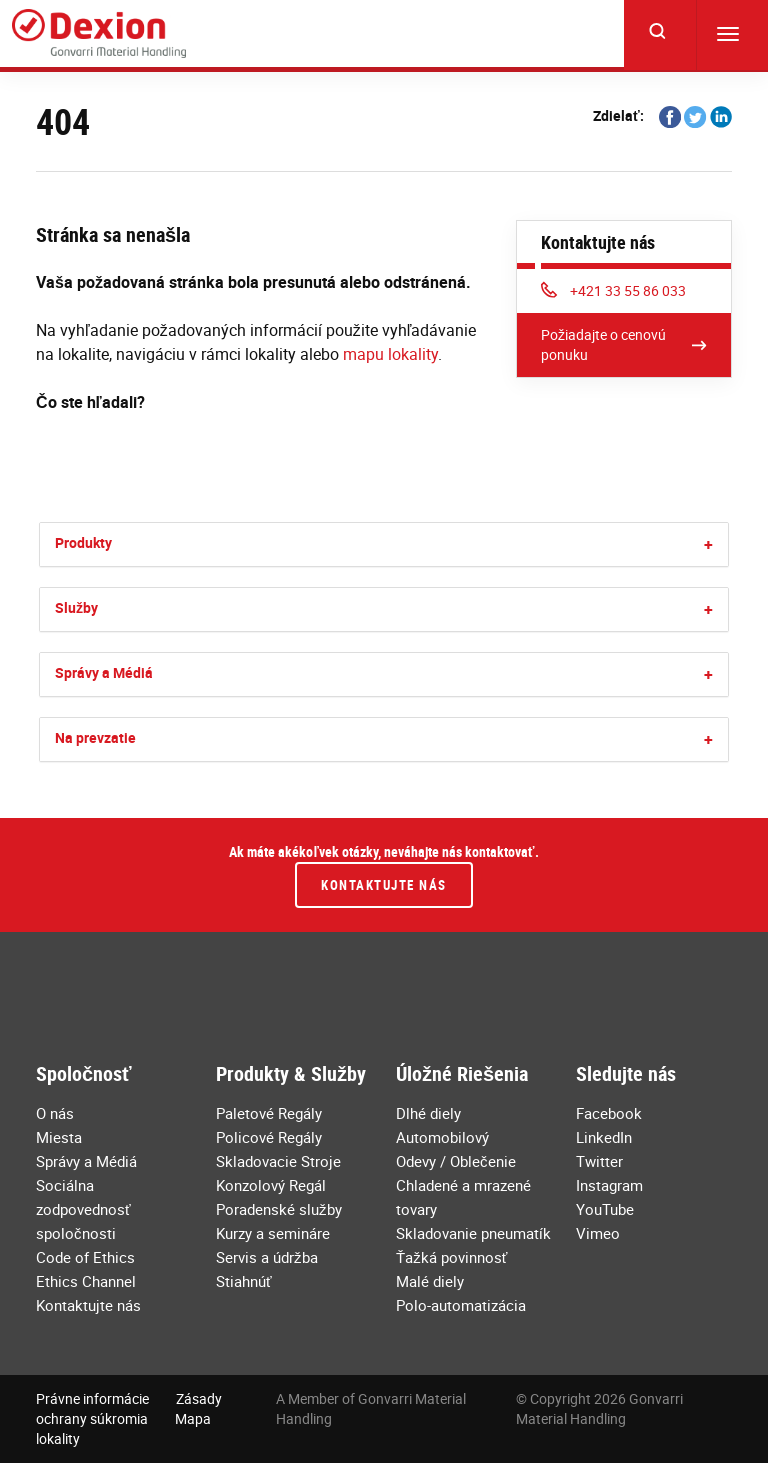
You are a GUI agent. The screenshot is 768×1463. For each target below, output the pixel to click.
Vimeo (598, 1233)
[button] (708, 544)
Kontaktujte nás (384, 885)
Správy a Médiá (104, 672)
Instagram (609, 1185)
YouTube (605, 1209)
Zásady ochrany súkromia (129, 1408)
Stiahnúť (244, 1281)
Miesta (59, 1137)
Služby (76, 607)
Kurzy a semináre (273, 1233)
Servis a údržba (267, 1257)
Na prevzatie (95, 737)
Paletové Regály (269, 1113)
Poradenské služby (279, 1209)
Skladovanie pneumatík (473, 1233)
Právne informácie (92, 1398)
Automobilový (442, 1137)
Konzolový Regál (271, 1185)
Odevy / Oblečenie (456, 1161)
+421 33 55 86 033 (613, 290)
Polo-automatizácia (461, 1305)
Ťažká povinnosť (451, 1257)
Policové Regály (269, 1137)
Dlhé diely (428, 1113)
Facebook (609, 1113)
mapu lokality (390, 354)
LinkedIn (604, 1137)
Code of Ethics (85, 1257)
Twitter (599, 1161)
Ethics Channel (86, 1281)
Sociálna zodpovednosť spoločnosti (83, 1209)
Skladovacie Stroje (278, 1161)
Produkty (83, 542)
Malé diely (430, 1281)
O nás (55, 1113)
